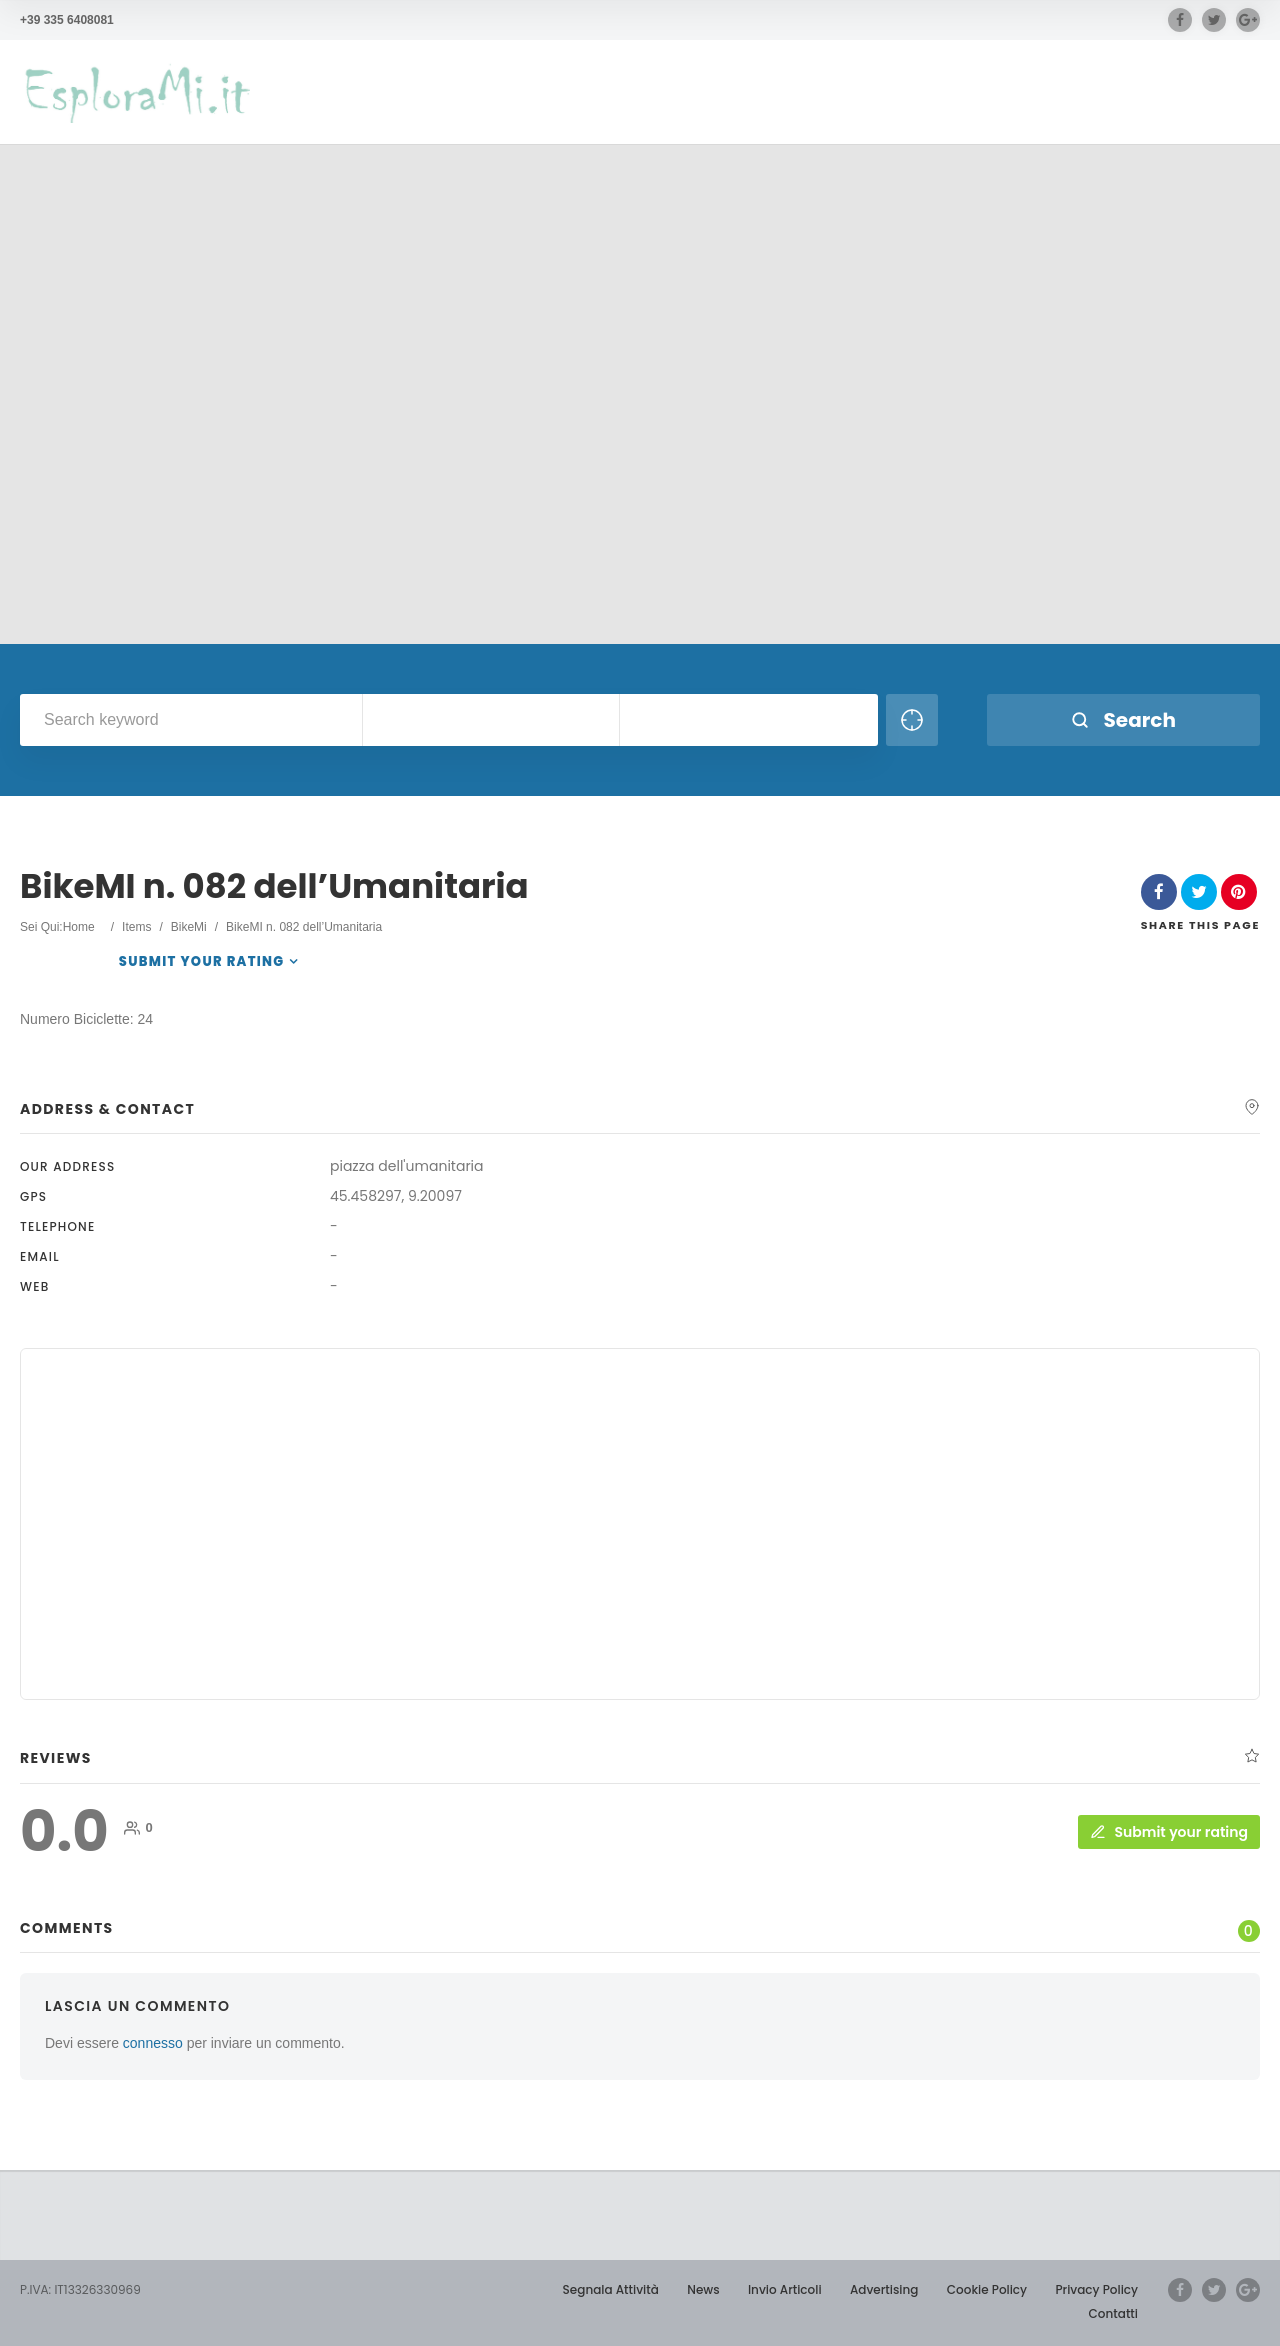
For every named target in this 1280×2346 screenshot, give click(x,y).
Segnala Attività (611, 2289)
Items (136, 927)
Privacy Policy (1096, 2289)
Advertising (884, 2289)
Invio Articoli (785, 2289)
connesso (153, 2043)
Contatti (1113, 2313)
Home (79, 927)
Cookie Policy (987, 2289)
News (703, 2289)
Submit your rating (202, 961)
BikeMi (189, 927)
